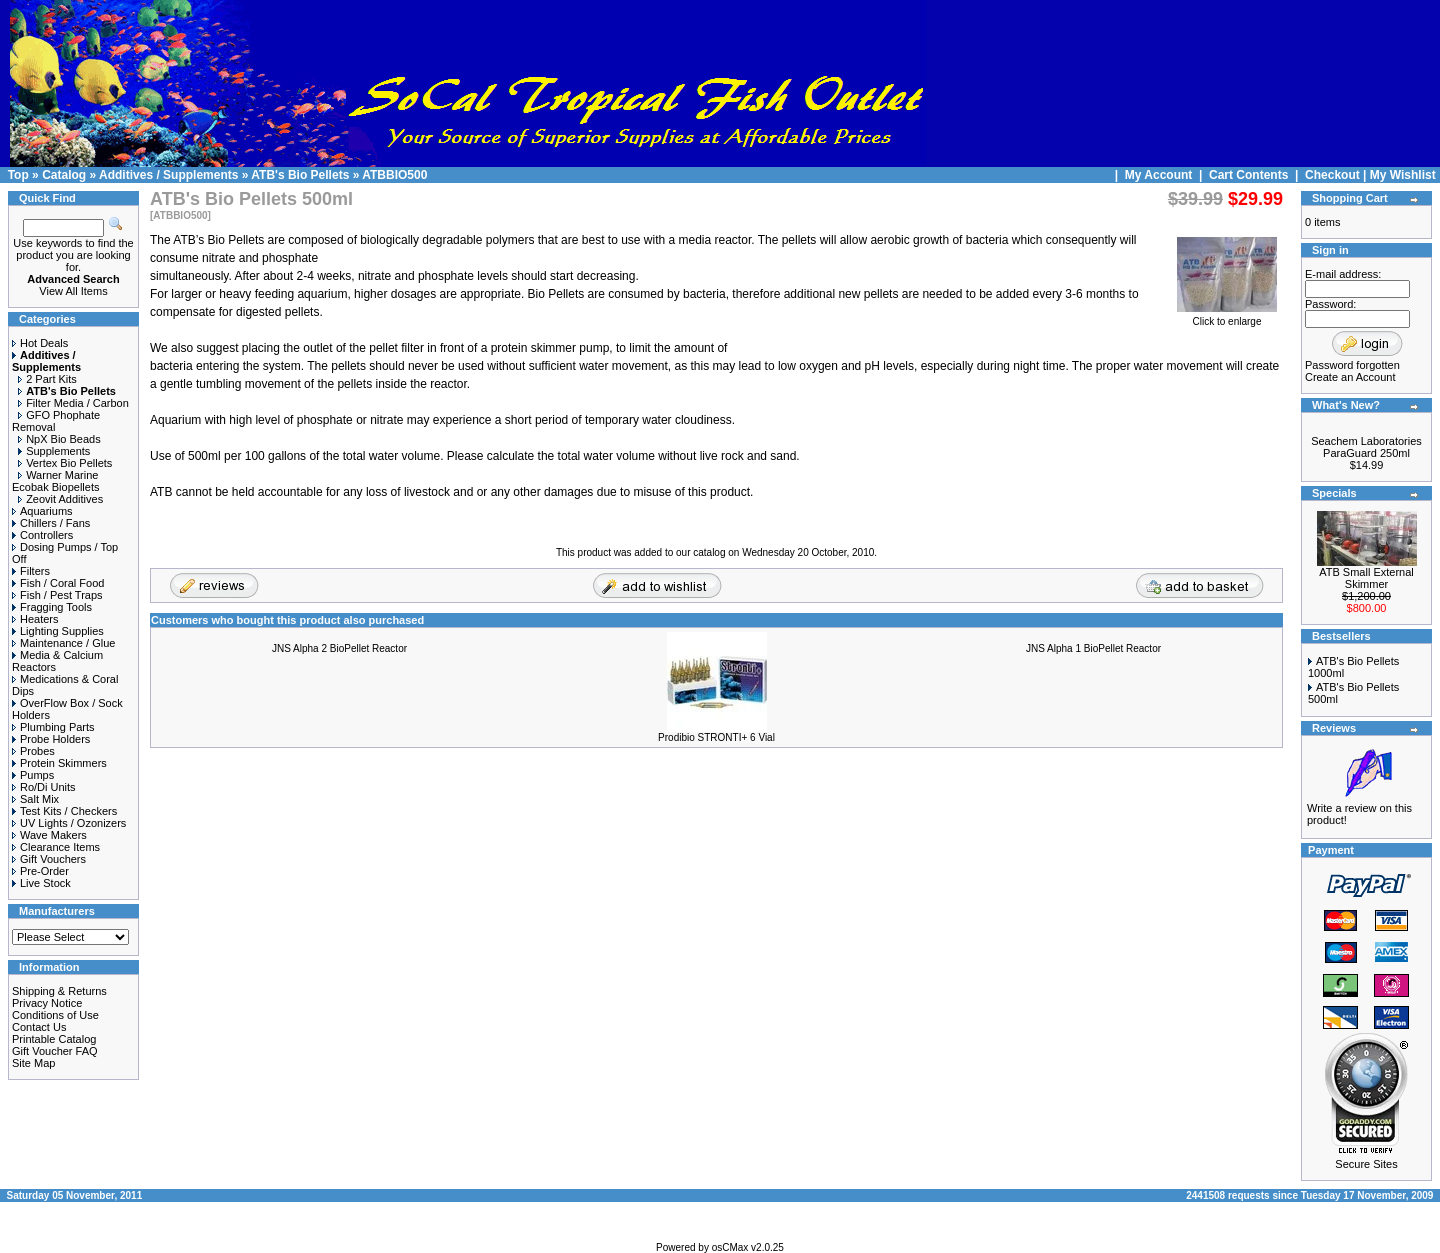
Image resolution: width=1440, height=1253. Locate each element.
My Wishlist (1403, 175)
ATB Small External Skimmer (1366, 578)
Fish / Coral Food (58, 583)
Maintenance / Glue (63, 643)
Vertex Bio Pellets (65, 463)
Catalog (64, 175)
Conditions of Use (55, 1015)
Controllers (42, 535)
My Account (1160, 175)
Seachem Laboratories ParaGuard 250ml (1366, 447)
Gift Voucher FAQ (55, 1051)
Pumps (33, 775)
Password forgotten (1352, 365)
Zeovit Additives (60, 499)
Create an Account (1350, 377)
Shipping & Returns (59, 991)
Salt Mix (35, 799)
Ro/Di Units (44, 787)
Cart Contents (1248, 175)
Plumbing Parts (53, 727)
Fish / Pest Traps (57, 595)
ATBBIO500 (394, 175)
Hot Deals (40, 343)
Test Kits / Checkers (64, 811)
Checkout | (1337, 175)
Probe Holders (51, 739)
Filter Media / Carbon (73, 403)
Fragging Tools (52, 607)
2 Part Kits (47, 379)
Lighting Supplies (58, 631)
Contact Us (39, 1027)
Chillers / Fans (51, 523)
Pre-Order (40, 871)
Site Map (33, 1063)
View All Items (73, 291)
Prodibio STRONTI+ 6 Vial (716, 737)
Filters (31, 571)
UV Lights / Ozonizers (69, 823)
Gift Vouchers (49, 859)
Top (18, 175)
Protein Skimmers (59, 763)
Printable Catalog (54, 1039)
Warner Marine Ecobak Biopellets (55, 481)
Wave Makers (49, 835)
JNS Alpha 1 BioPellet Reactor (1093, 648)
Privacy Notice (47, 1003)
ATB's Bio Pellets (300, 175)
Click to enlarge (1227, 317)
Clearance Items (56, 847)
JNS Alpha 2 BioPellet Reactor (339, 648)
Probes (33, 751)
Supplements (54, 451)
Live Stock (41, 883)
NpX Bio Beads (59, 439)
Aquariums (42, 511)
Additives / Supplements (168, 175)
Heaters (35, 619)
